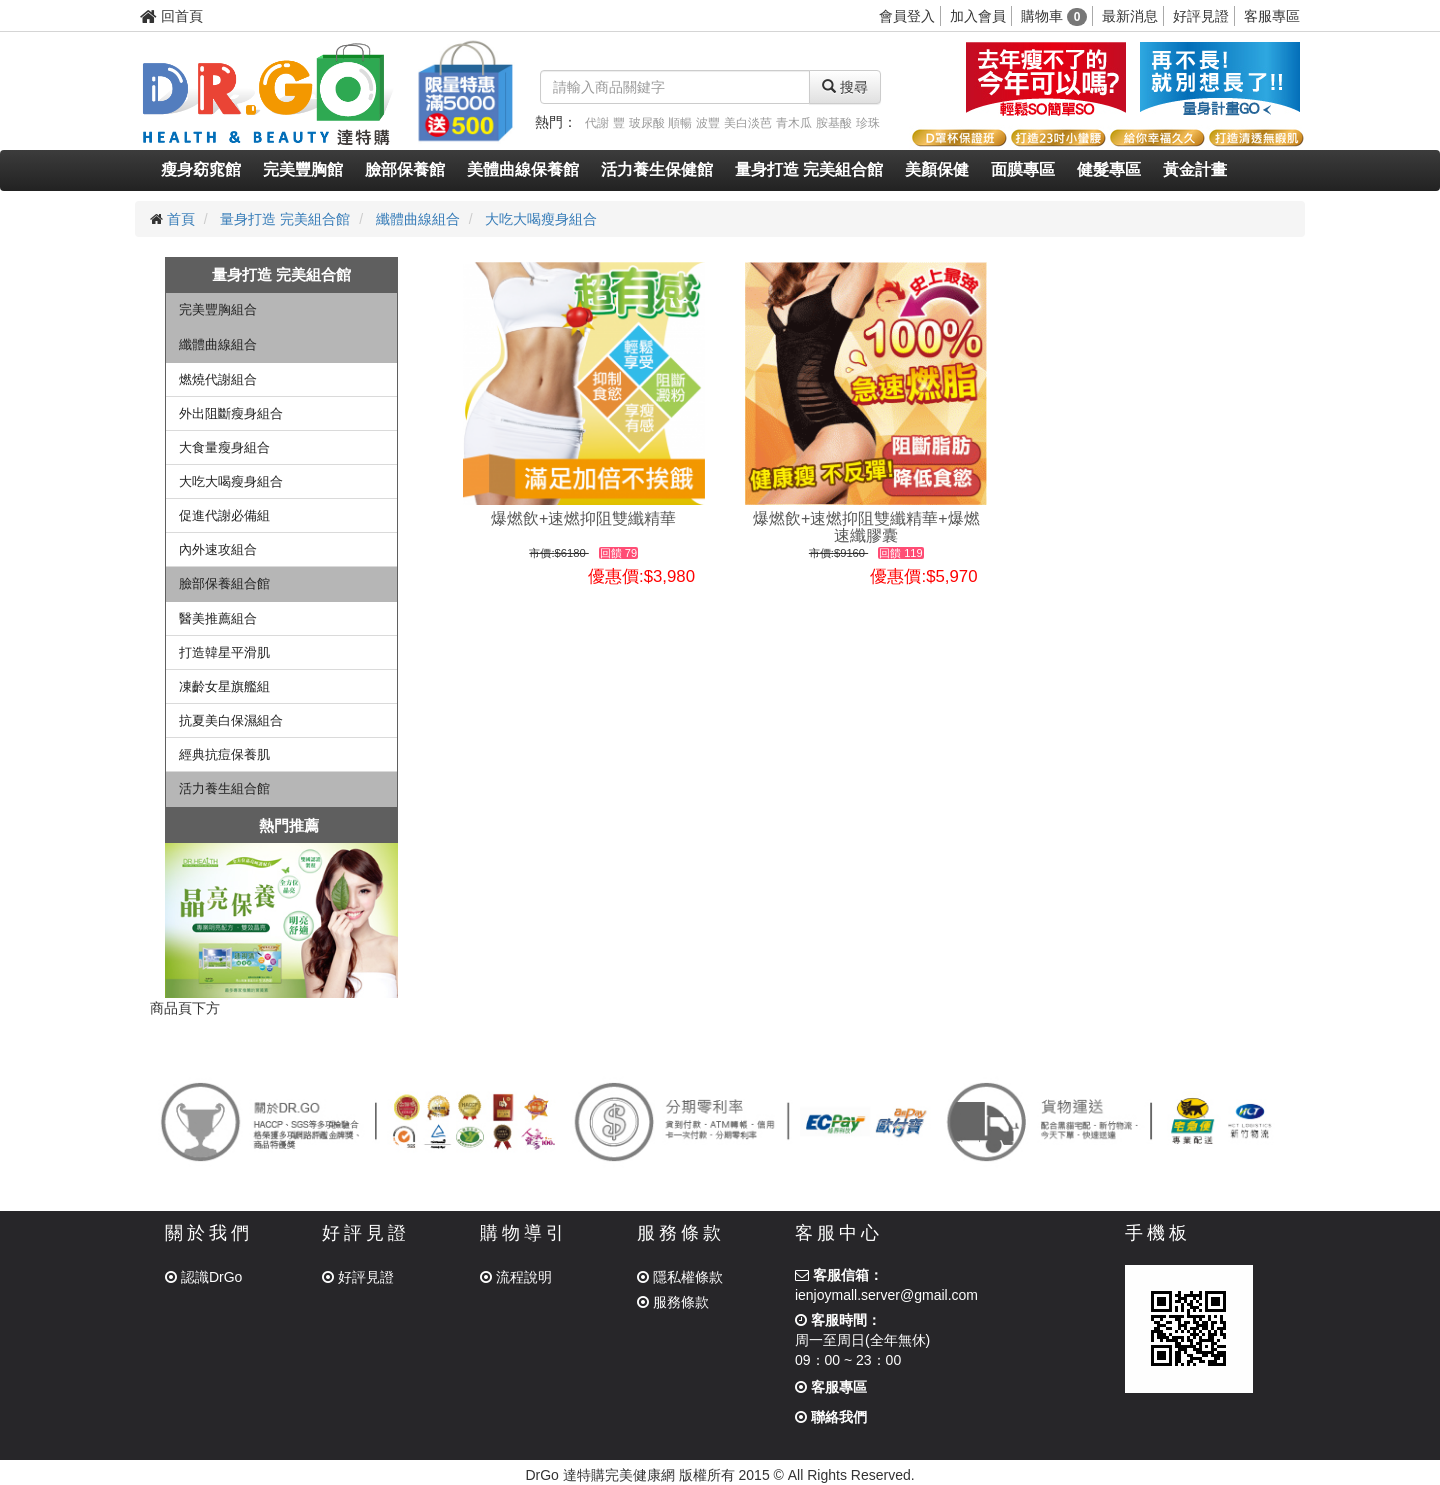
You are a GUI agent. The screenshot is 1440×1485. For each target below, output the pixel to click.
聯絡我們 (831, 1417)
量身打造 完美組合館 (809, 169)
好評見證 (1201, 16)
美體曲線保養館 (523, 169)
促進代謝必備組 (224, 515)
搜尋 (845, 87)
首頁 (181, 219)
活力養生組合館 (224, 788)
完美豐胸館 (303, 169)
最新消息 (1130, 16)
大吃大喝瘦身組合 (541, 219)
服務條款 (673, 1302)
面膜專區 (1023, 169)
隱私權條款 (680, 1277)
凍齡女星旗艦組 (224, 686)
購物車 (1054, 16)
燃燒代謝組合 (218, 379)
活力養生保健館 (657, 169)
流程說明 (516, 1277)
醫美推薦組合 (218, 618)
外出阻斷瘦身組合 (231, 413)
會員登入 (907, 16)
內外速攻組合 (218, 549)
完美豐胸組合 (218, 309)
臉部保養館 (405, 169)
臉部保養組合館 (224, 583)
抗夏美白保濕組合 (231, 720)
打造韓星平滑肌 (224, 652)
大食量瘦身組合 (224, 447)
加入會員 (978, 16)
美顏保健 (937, 169)
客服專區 (1272, 16)
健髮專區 (1109, 169)
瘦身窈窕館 (201, 169)
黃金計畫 (1195, 169)
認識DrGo (203, 1277)
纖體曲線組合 (418, 219)
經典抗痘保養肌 (224, 754)
